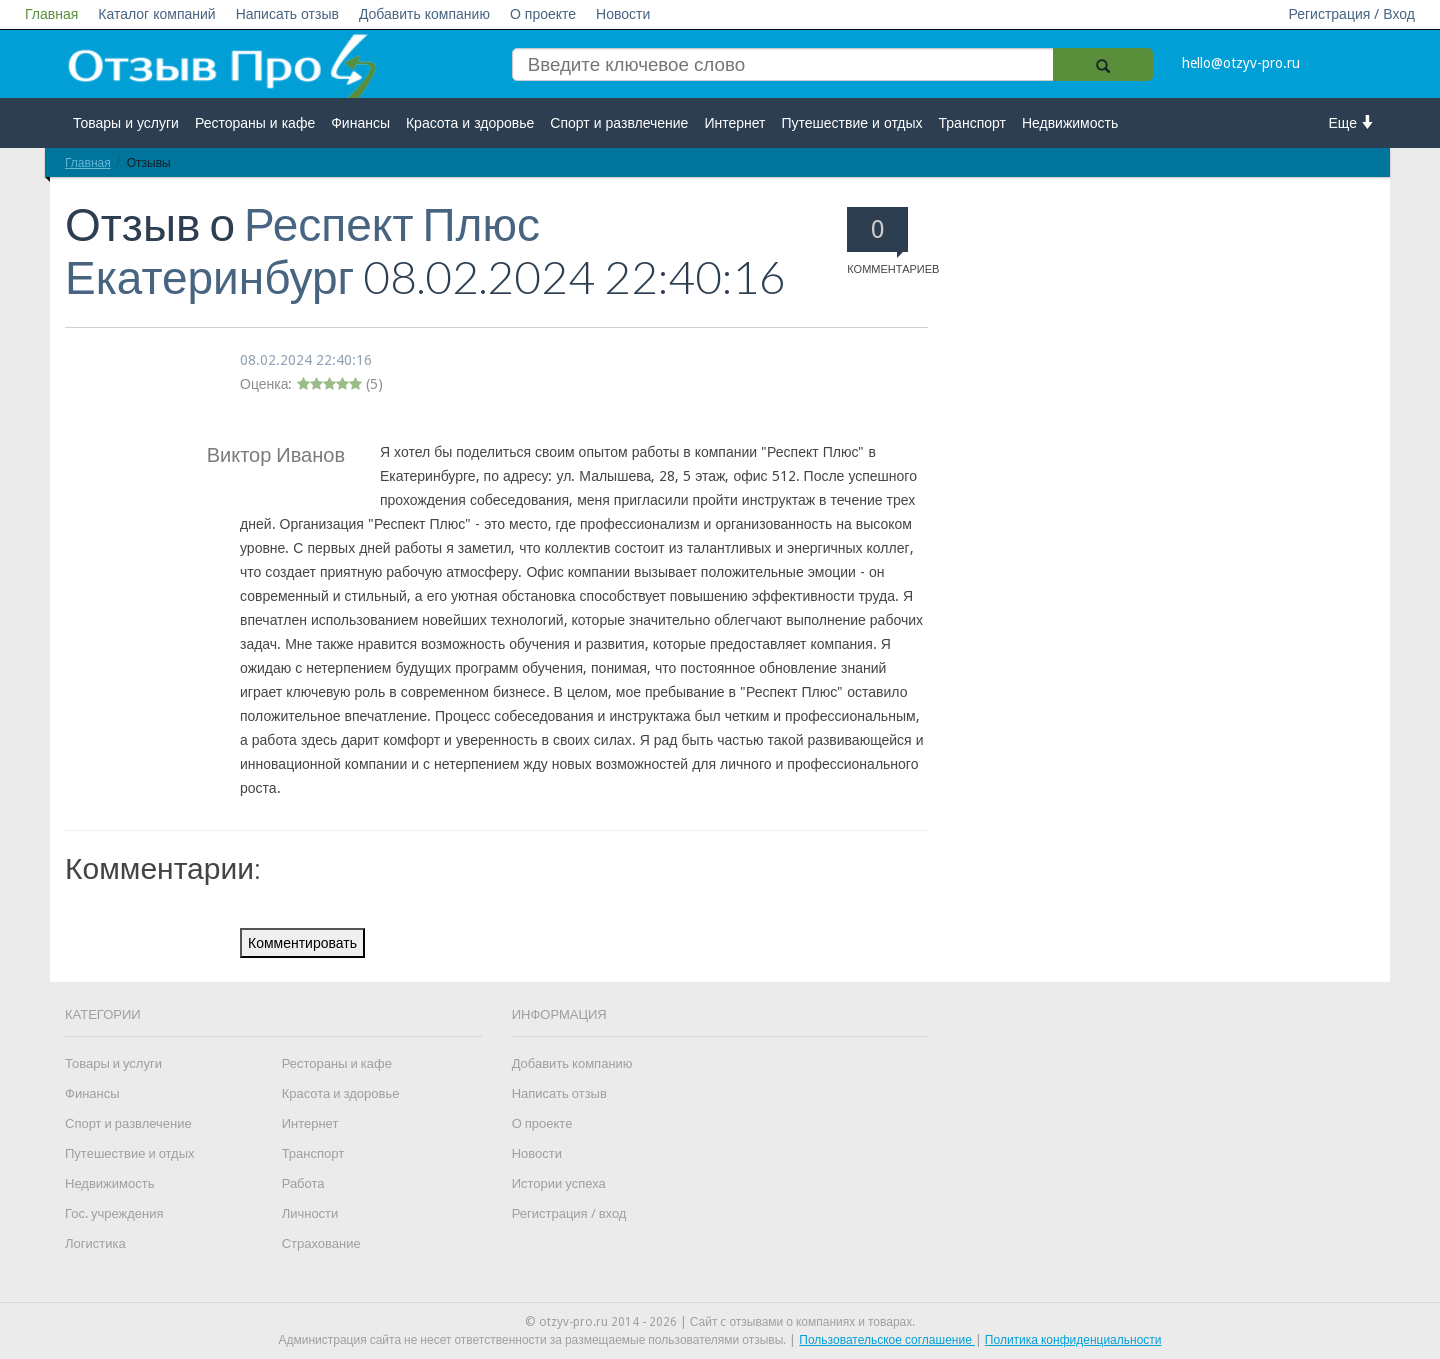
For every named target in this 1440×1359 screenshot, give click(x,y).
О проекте (543, 14)
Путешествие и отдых (852, 123)
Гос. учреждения (114, 1213)
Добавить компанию (424, 14)
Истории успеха (559, 1183)
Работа (303, 1183)
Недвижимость (1070, 123)
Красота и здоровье (470, 123)
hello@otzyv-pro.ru (1241, 63)
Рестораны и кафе (255, 123)
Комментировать (302, 943)
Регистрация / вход (569, 1213)
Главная (51, 14)
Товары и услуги (126, 123)
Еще (1352, 122)
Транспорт (972, 123)
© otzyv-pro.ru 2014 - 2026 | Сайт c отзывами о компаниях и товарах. (720, 1322)
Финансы (360, 123)
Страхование (321, 1243)
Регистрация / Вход (1351, 14)
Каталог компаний (156, 14)
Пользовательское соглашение (887, 1340)
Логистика (95, 1243)
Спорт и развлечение (619, 123)
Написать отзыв (287, 14)
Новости (623, 14)
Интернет (734, 123)
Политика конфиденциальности (1073, 1340)
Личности (310, 1213)
